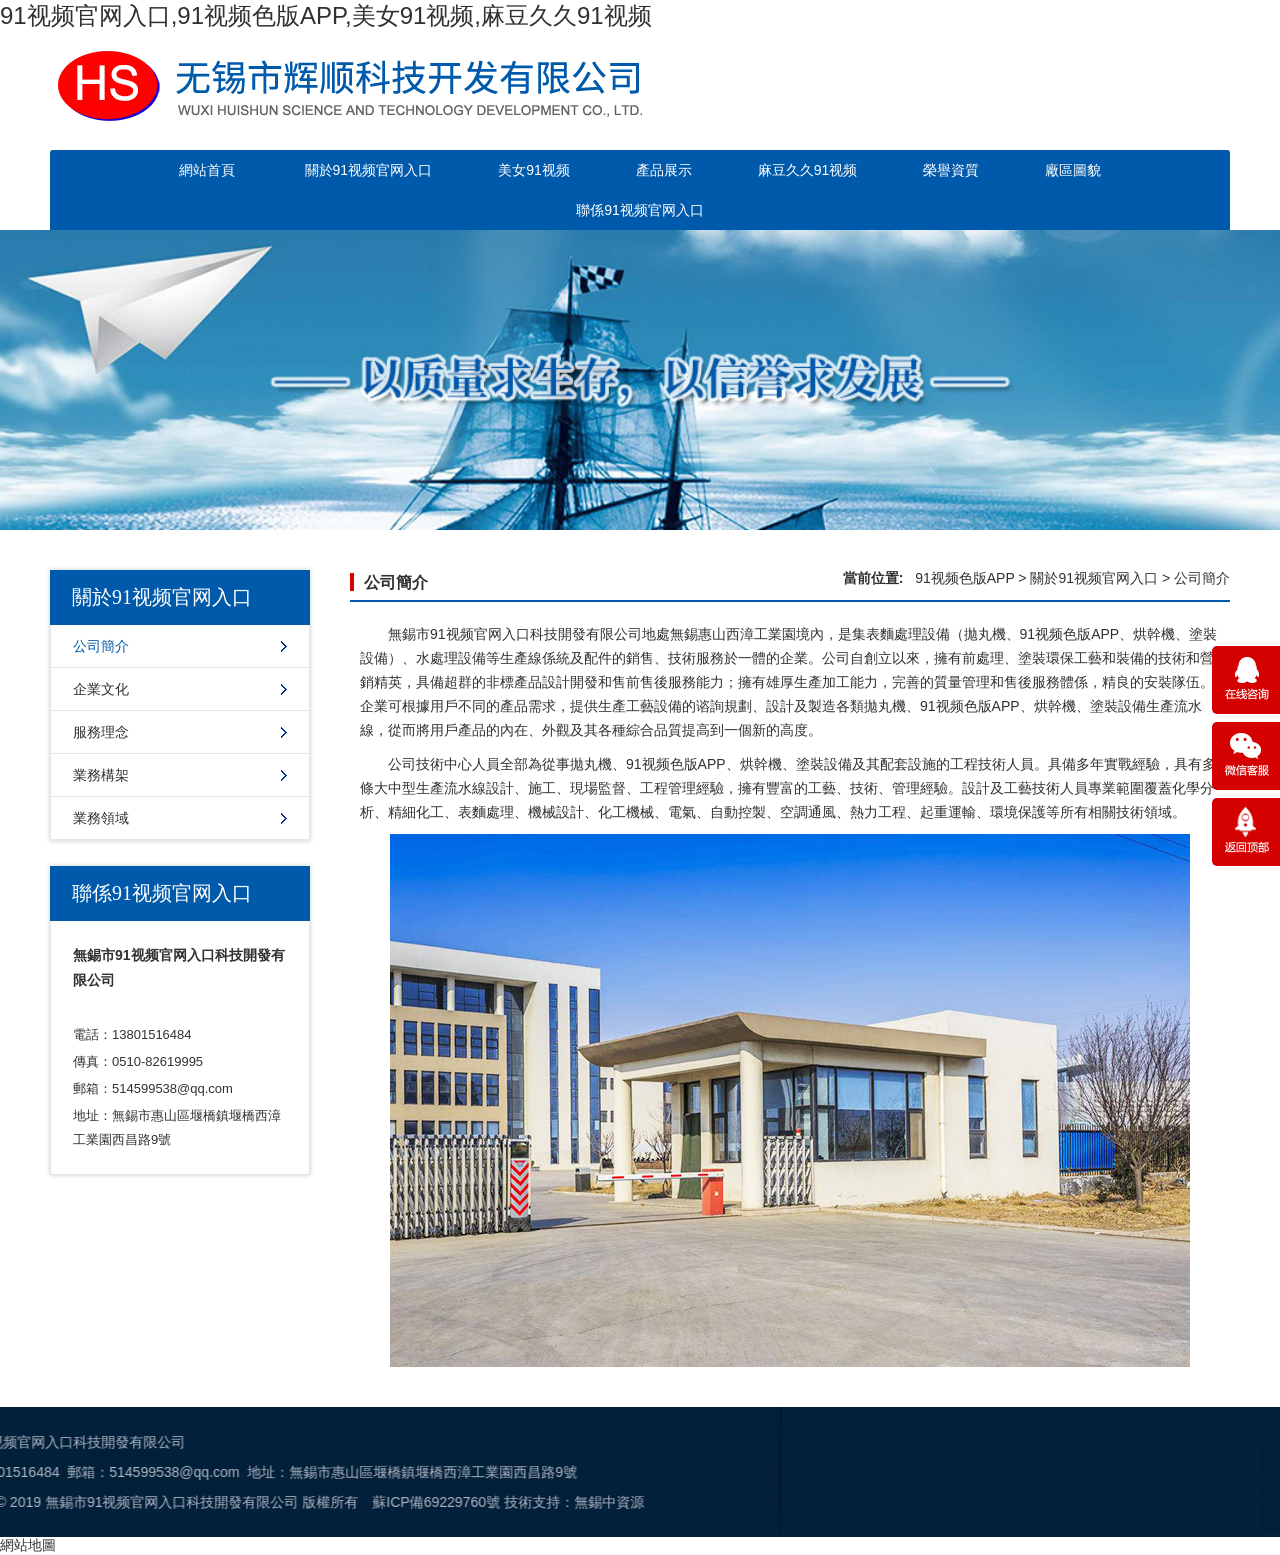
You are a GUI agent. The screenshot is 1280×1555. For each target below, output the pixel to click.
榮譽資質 (951, 170)
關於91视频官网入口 (369, 170)
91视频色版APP (964, 578)
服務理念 (101, 732)
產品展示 (664, 170)
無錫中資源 (255, 1502)
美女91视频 (534, 170)
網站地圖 (28, 1545)
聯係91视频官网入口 (640, 210)
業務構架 (101, 775)
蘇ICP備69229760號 (83, 1502)
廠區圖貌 (1073, 170)
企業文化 (101, 689)
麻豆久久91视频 (808, 170)
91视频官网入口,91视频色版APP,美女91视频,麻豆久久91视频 (326, 15)
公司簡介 (101, 646)
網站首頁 (207, 170)
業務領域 (101, 818)
